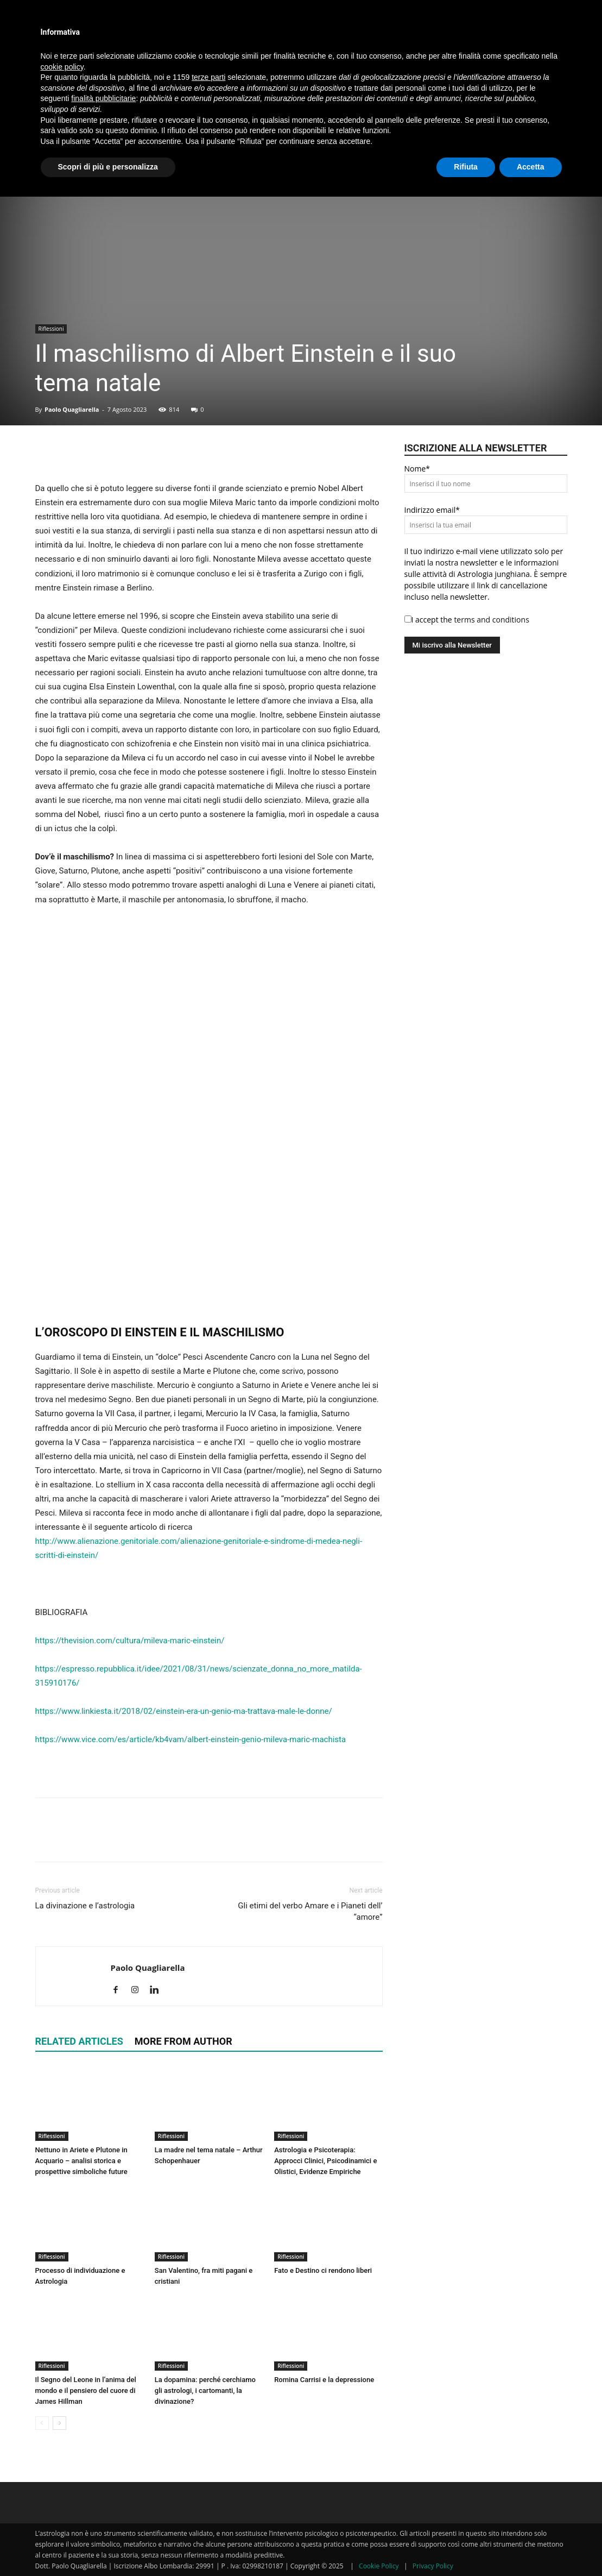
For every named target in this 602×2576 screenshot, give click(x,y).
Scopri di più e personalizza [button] (108, 166)
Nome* (417, 468)
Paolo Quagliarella (72, 409)
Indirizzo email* (432, 510)
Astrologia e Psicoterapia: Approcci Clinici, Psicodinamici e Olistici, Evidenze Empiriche (325, 2161)
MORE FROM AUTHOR (183, 2041)
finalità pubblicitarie (103, 98)
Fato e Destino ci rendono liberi (323, 2270)
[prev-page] (42, 2423)
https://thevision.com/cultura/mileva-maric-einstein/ (130, 1640)
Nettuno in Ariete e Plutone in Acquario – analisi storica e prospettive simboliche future (81, 2161)
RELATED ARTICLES (79, 2041)
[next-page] (59, 2423)
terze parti (208, 77)
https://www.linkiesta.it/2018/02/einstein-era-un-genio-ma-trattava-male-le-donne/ (183, 1711)
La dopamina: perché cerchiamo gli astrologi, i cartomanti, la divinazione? (205, 2390)
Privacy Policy (433, 2566)
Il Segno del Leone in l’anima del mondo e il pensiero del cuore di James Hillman (85, 2390)
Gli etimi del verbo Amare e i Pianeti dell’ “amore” (310, 1911)
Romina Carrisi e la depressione (324, 2380)
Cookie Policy (378, 2566)
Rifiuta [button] (466, 166)
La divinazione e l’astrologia (85, 1906)
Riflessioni (51, 328)
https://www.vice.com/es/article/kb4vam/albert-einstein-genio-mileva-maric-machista (190, 1739)
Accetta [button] (530, 166)
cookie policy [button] (62, 66)
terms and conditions (491, 619)
